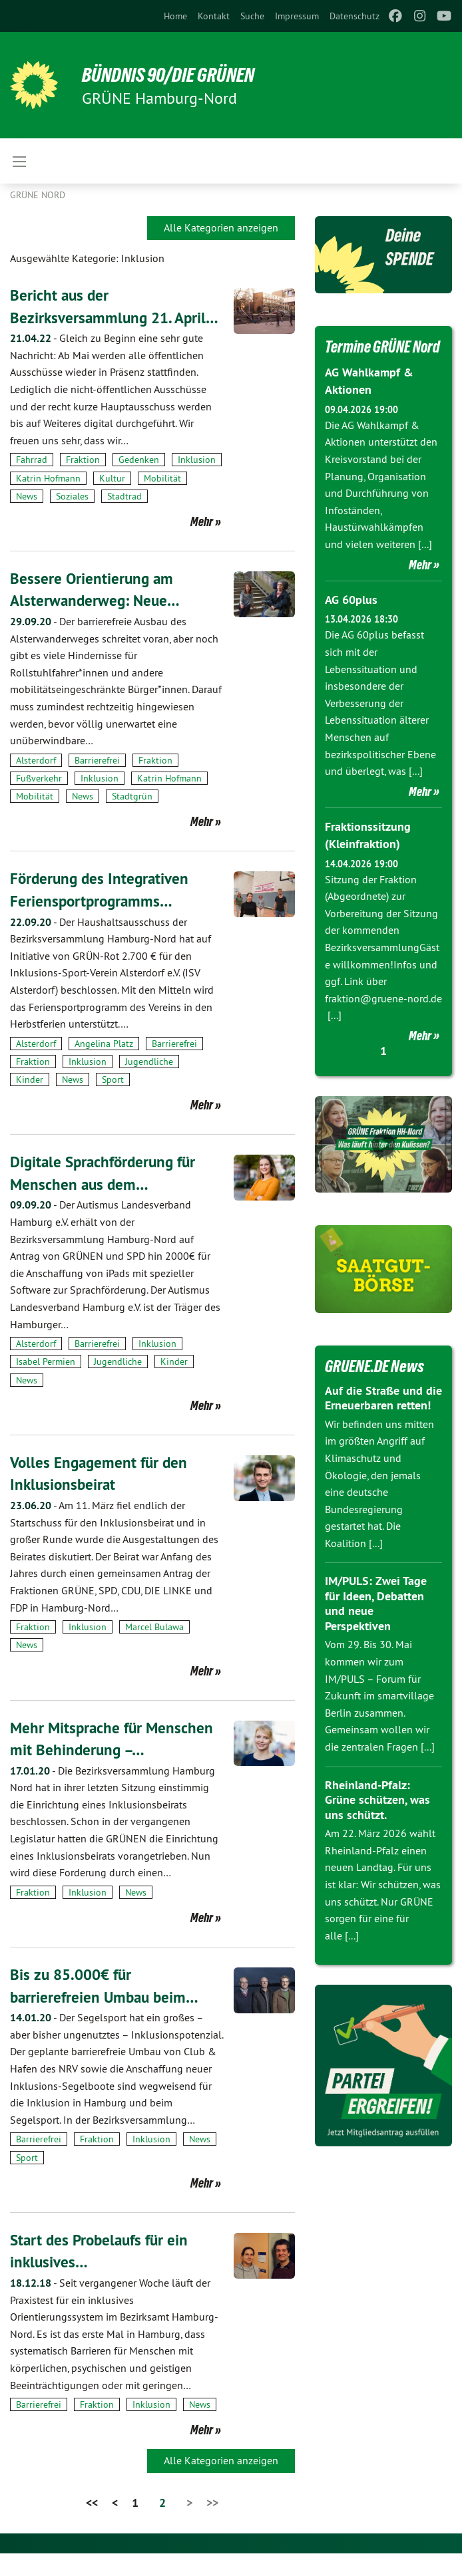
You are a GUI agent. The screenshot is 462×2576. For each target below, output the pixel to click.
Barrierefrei (97, 782)
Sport (113, 1102)
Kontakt (214, 16)
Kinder (29, 1102)
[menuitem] (175, 16)
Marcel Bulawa (154, 1649)
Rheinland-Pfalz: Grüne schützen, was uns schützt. (377, 1819)
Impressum (297, 16)
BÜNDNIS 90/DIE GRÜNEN (174, 74)
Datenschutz (354, 16)
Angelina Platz (104, 1066)
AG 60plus (351, 621)
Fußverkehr (39, 801)
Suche (252, 16)
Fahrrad (31, 482)
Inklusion (197, 482)
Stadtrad (124, 518)
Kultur (112, 500)
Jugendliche (149, 1084)
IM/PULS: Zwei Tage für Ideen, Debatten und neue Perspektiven (376, 1624)
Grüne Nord (37, 195)
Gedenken (138, 482)
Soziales (72, 518)
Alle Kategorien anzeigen (221, 227)
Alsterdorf (36, 782)
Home (175, 16)
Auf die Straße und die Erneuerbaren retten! (383, 1418)
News (26, 518)
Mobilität (162, 500)
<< (92, 2525)
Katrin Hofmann (48, 500)
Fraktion (83, 482)
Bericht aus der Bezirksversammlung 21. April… (92, 317)
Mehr (201, 543)
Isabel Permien (45, 1384)
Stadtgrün (132, 819)
